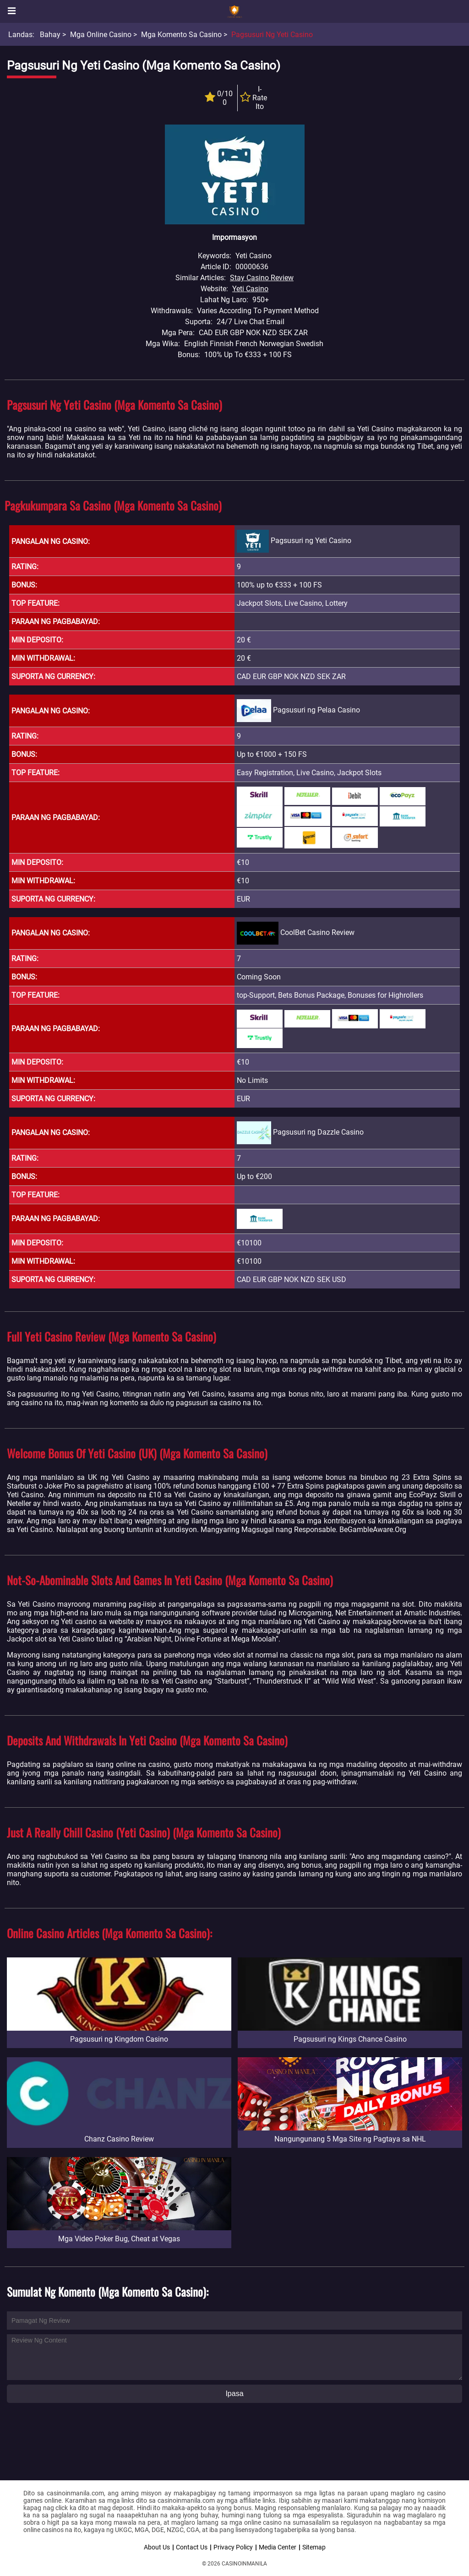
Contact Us (191, 2547)
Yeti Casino (250, 288)
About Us (157, 2547)
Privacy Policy (233, 2547)
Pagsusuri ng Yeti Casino (272, 34)
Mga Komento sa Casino (181, 34)
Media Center (277, 2547)
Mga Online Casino (100, 34)
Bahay (50, 34)
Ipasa (234, 2393)
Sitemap (314, 2547)
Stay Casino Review (262, 277)
